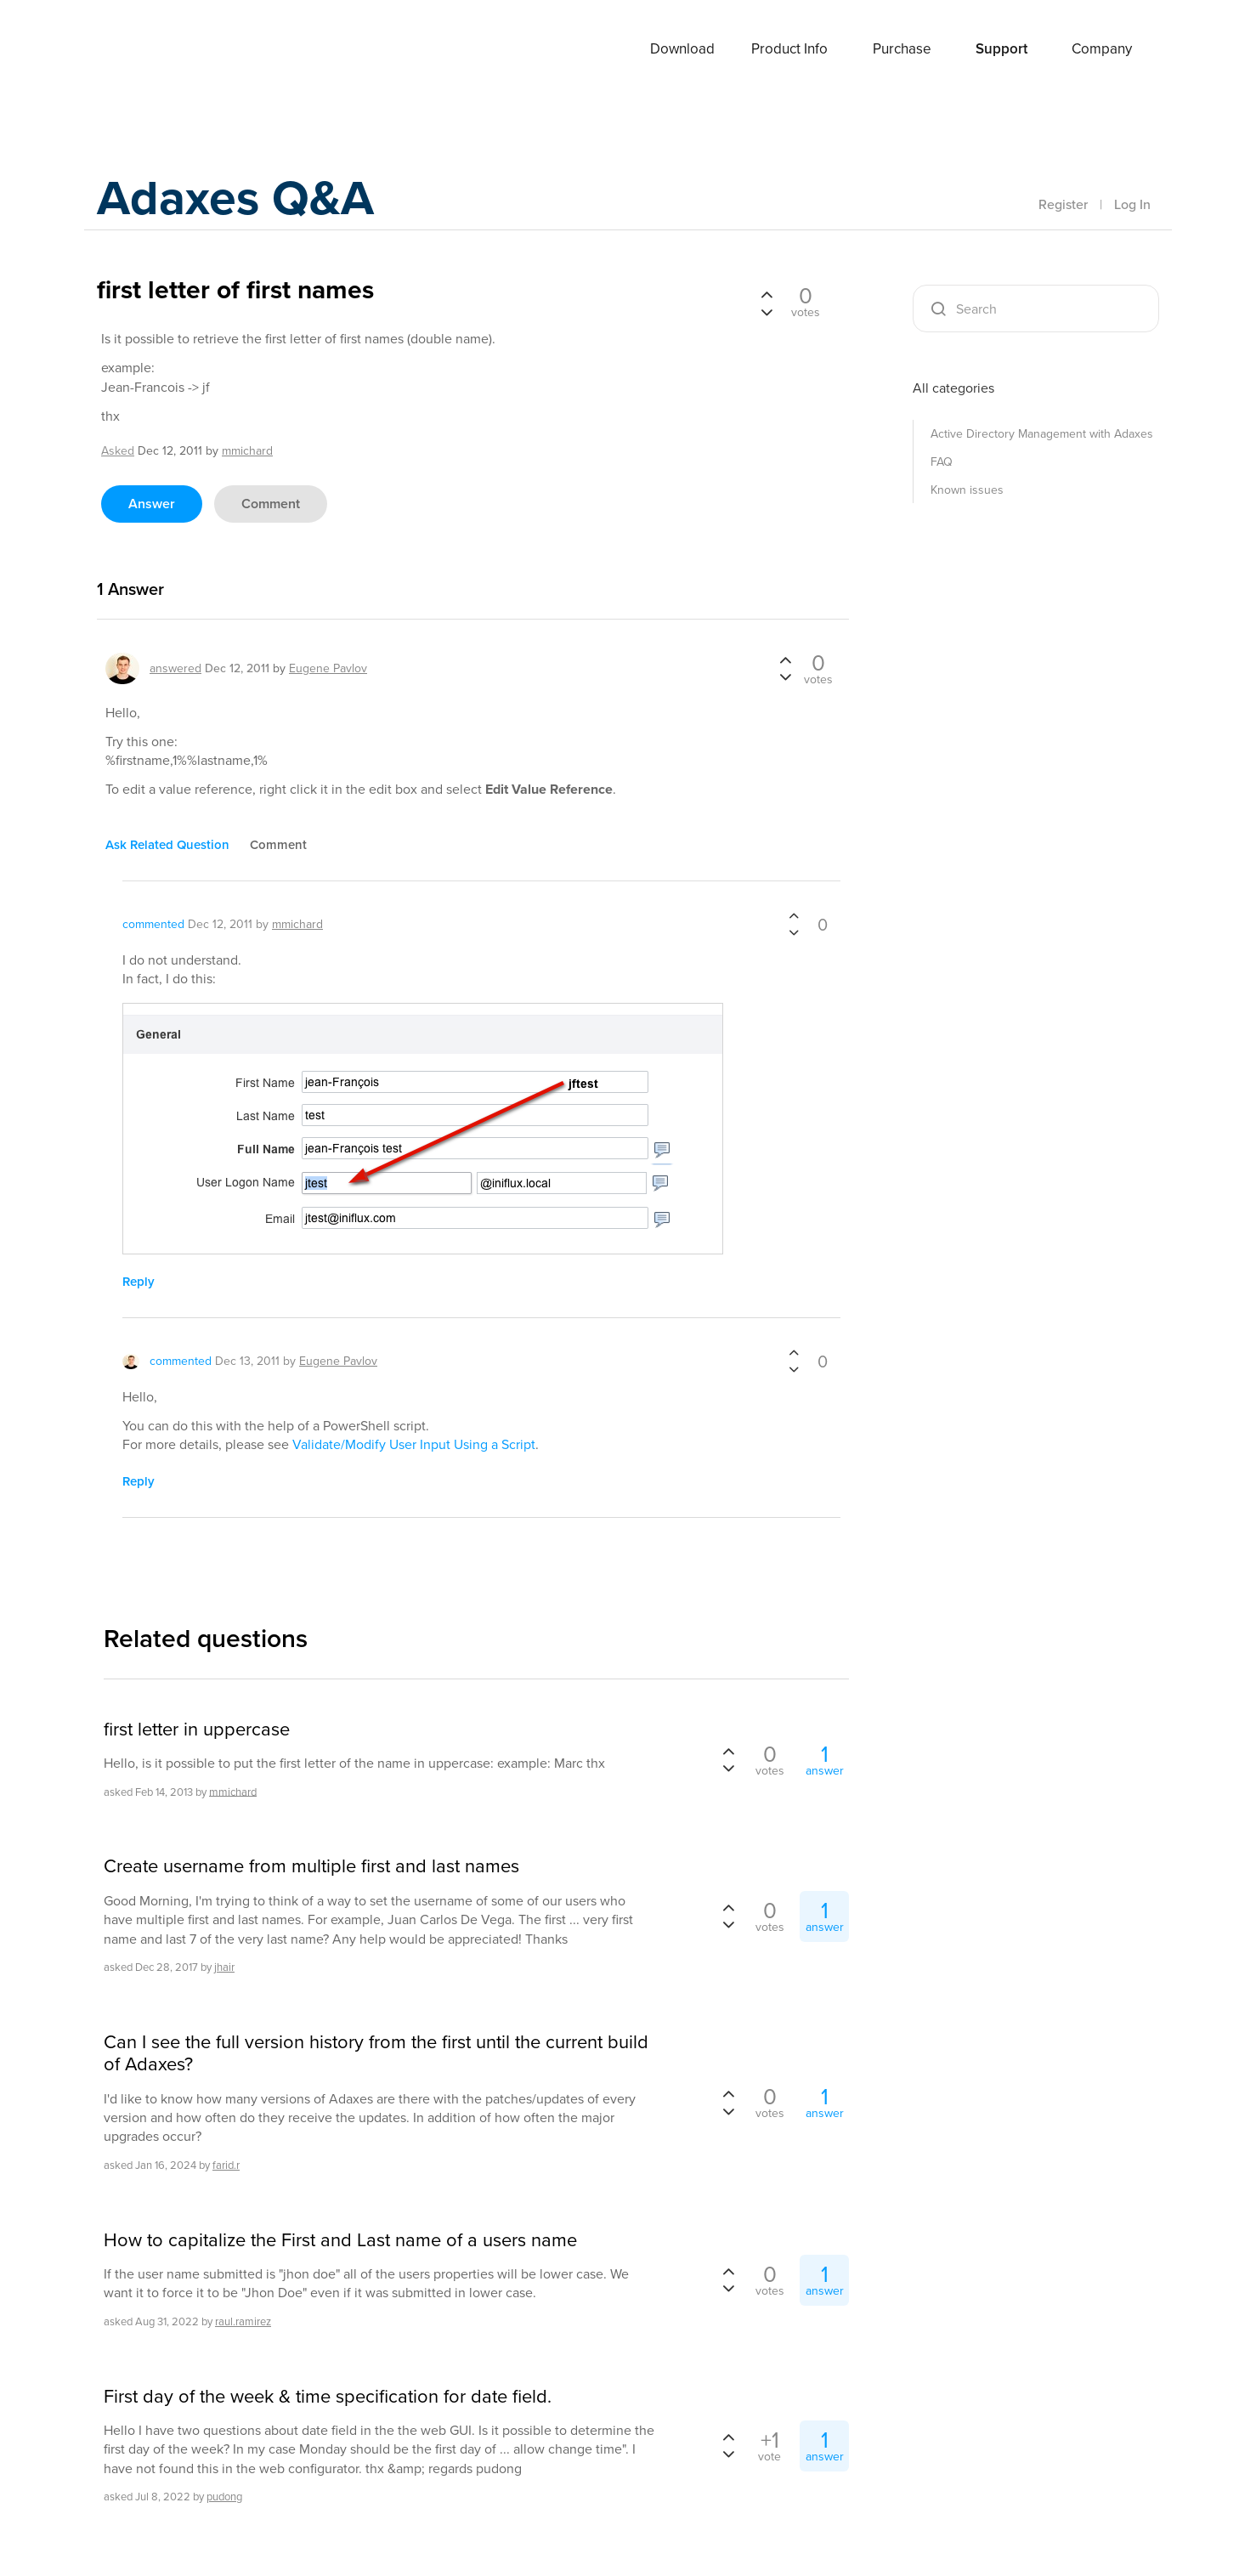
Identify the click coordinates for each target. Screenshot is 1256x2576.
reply (138, 1281)
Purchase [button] (902, 48)
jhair (224, 1967)
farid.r (226, 2165)
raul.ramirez (243, 2321)
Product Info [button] (789, 48)
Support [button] (1001, 48)
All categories (953, 388)
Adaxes (160, 50)
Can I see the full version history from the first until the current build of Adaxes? (376, 2053)
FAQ (942, 462)
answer (151, 503)
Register (1063, 204)
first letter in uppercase (197, 1729)
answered (175, 668)
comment (270, 503)
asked (117, 451)
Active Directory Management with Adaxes (1042, 434)
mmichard (233, 1791)
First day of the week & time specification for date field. (328, 2397)
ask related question (167, 844)
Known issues (967, 490)
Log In (1132, 204)
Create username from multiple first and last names (311, 1866)
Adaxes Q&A (242, 199)
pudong (224, 2496)
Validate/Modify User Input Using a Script (413, 1444)
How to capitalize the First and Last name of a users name (340, 2240)
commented (153, 924)
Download (682, 48)
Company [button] (1102, 48)
